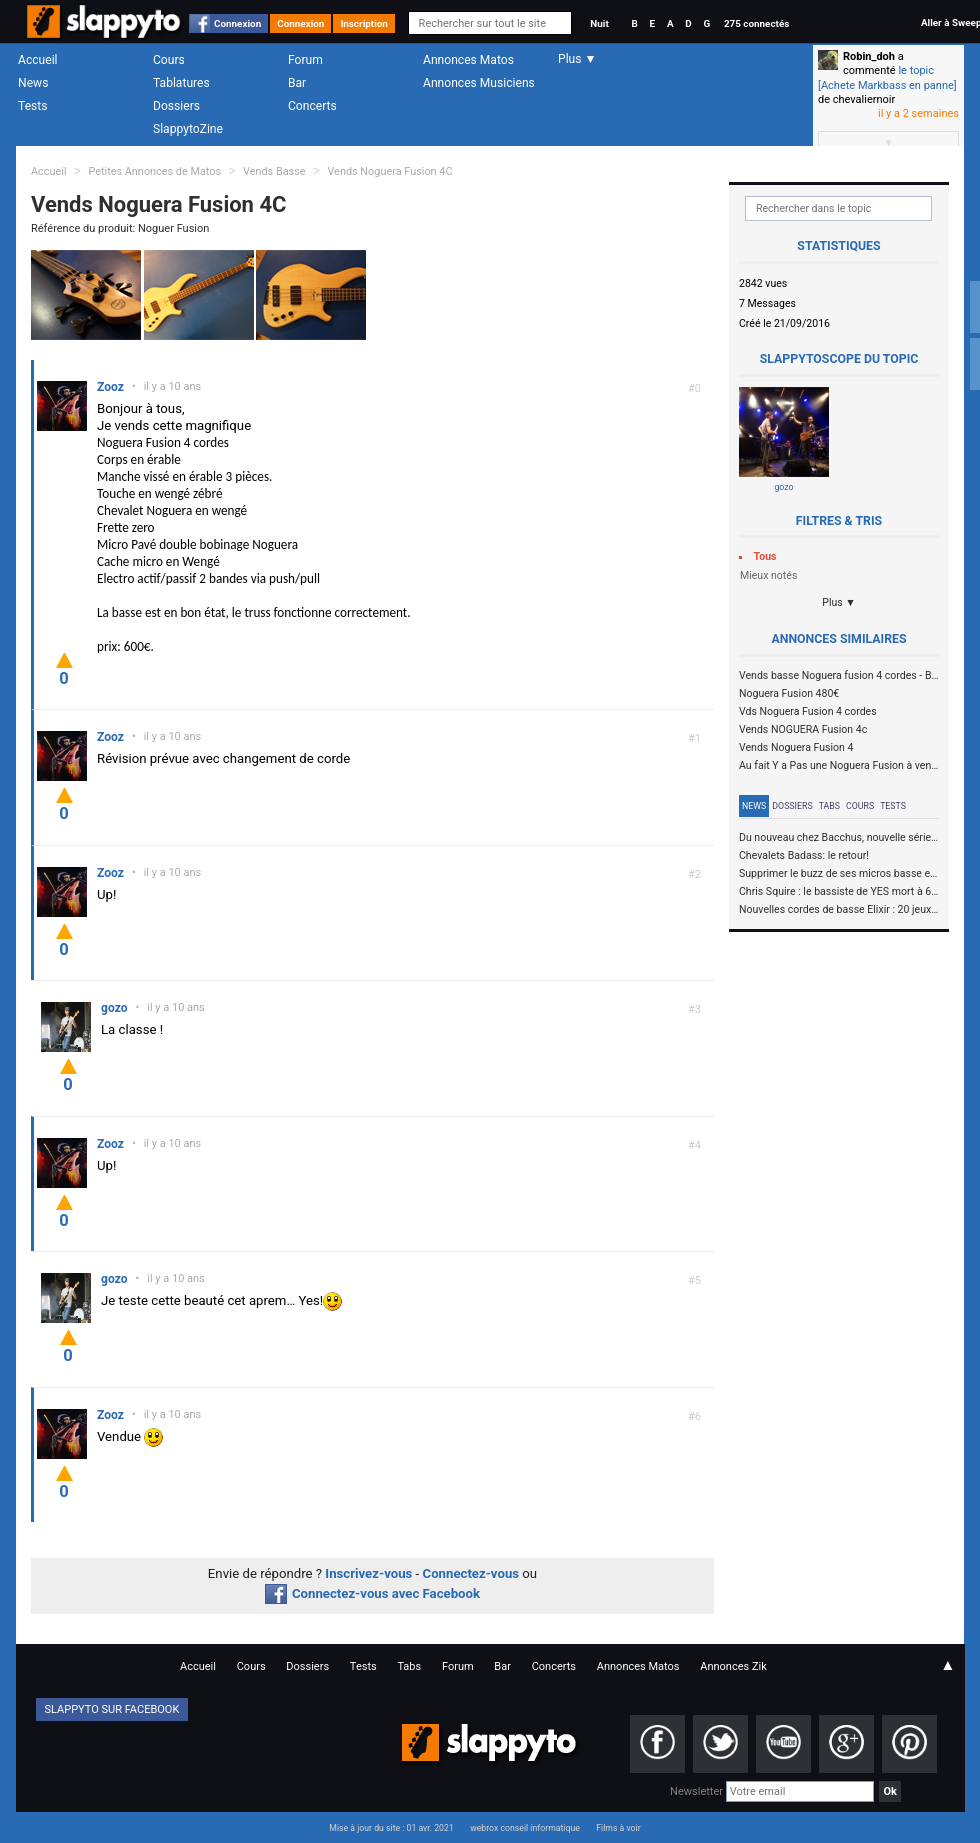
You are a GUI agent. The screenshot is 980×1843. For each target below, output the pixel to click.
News (33, 83)
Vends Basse (274, 171)
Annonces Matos (468, 60)
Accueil (38, 60)
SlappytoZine (188, 129)
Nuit (599, 23)
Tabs (829, 806)
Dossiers (176, 106)
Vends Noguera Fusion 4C (389, 171)
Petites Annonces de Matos (154, 171)
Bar (297, 83)
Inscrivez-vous (368, 1573)
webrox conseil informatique (525, 1828)
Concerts (312, 106)
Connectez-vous (471, 1573)
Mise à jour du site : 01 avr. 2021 (391, 1828)
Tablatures (181, 83)
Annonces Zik (733, 1666)
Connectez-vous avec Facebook (372, 1593)
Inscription (364, 23)
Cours (169, 60)
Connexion (237, 23)
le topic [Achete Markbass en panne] (887, 77)
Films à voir (618, 1828)
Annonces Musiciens (479, 83)
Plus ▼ (839, 602)
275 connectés (756, 23)
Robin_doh (869, 56)
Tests (32, 106)
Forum (305, 60)
